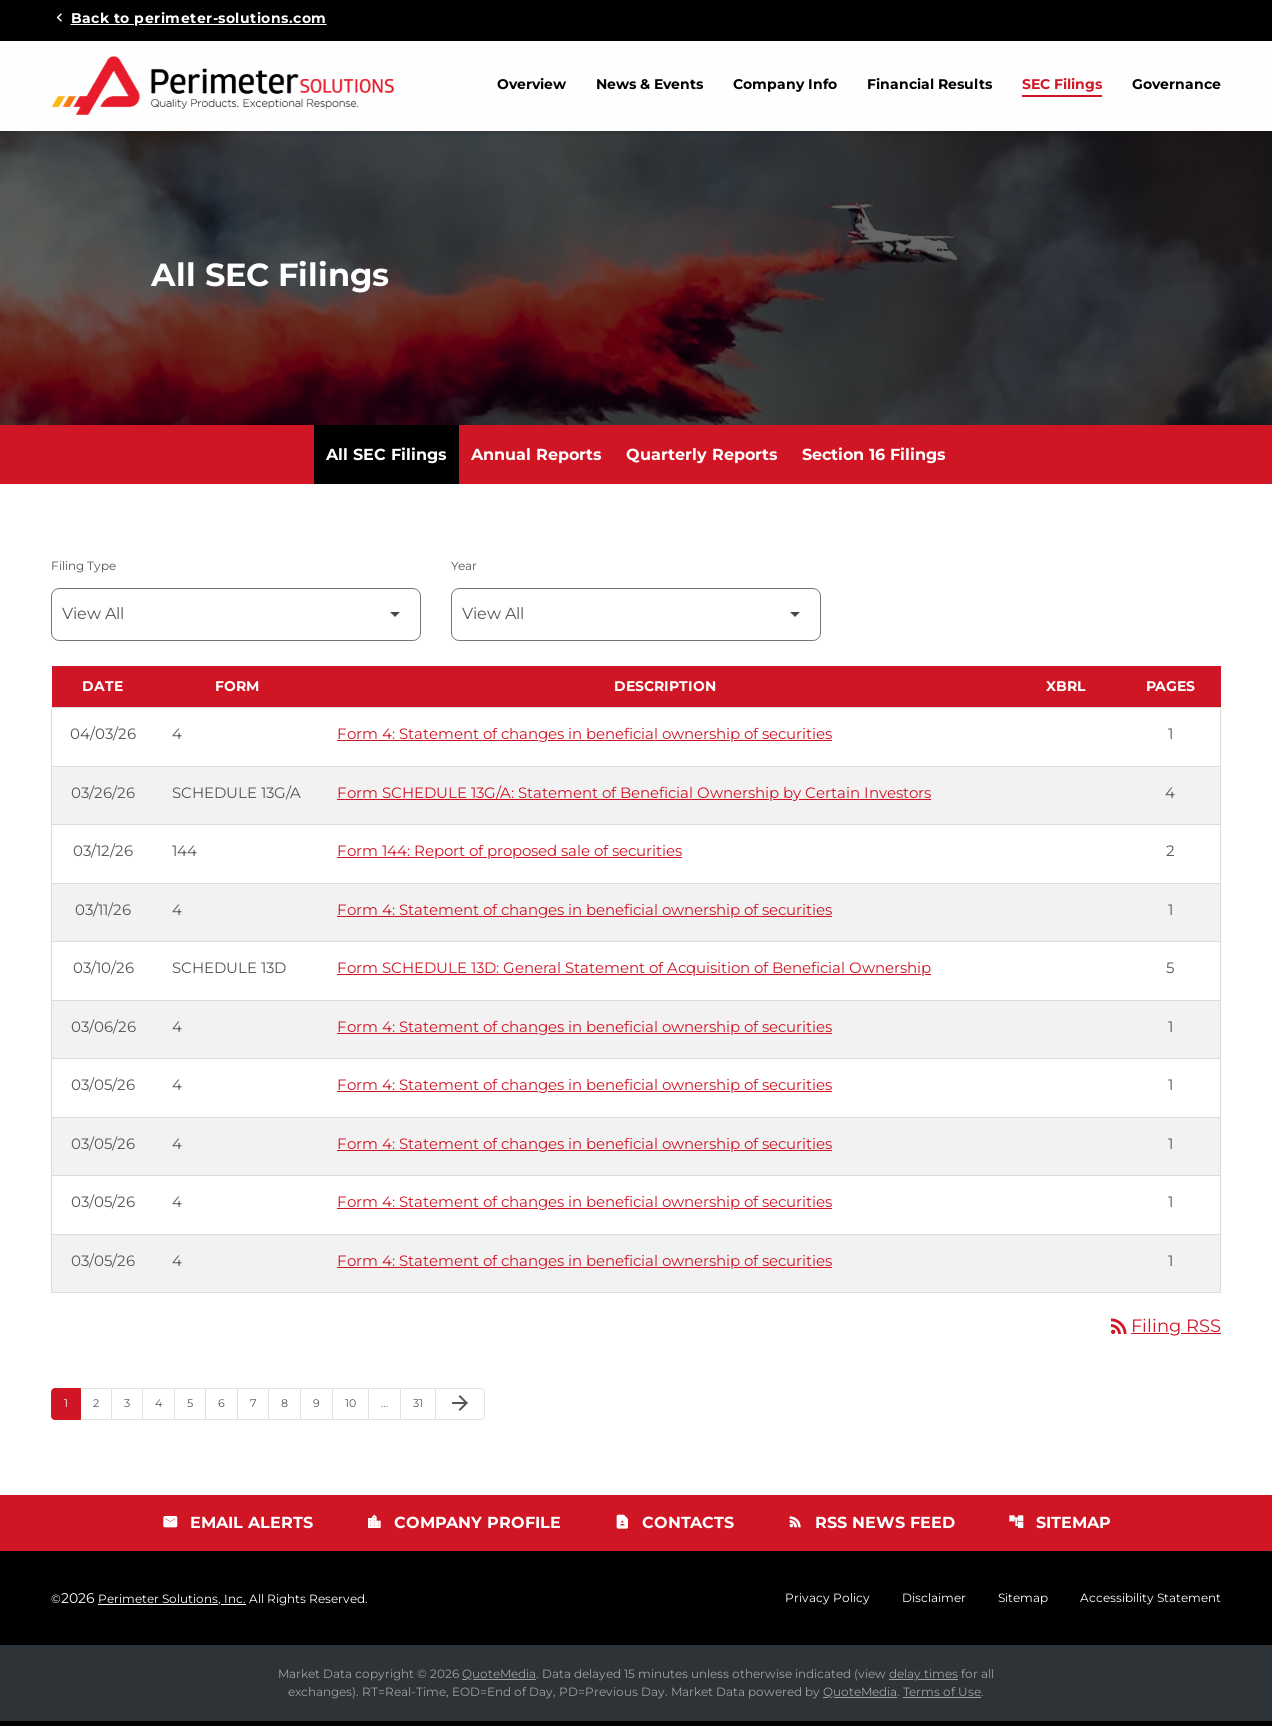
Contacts (674, 1527)
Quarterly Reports (702, 459)
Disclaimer (934, 1603)
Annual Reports (536, 459)
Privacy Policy (827, 1603)
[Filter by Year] (636, 619)
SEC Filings (1062, 84)
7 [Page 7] (259, 1407)
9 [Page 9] (322, 1407)
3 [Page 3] (133, 1407)
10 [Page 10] (356, 1407)
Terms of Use (942, 1696)
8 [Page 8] (290, 1407)
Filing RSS (1164, 1331)
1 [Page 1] (72, 1407)
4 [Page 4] (164, 1407)
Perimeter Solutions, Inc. (172, 1603)
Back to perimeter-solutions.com (199, 17)
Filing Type (83, 570)
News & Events (649, 84)
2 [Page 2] (102, 1407)
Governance (1176, 84)
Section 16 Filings (874, 459)
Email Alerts (237, 1527)
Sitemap (1059, 1527)
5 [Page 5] (196, 1407)
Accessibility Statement (1150, 1603)
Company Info (785, 84)
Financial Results (929, 84)
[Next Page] (460, 1409)
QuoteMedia (499, 1678)
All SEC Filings (386, 459)
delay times (923, 1678)
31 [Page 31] (424, 1407)
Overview (531, 84)
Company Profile (463, 1527)
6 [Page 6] (227, 1407)
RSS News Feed (871, 1527)
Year (464, 570)
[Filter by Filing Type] (236, 619)
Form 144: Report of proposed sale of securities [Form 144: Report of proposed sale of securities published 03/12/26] (509, 855)
